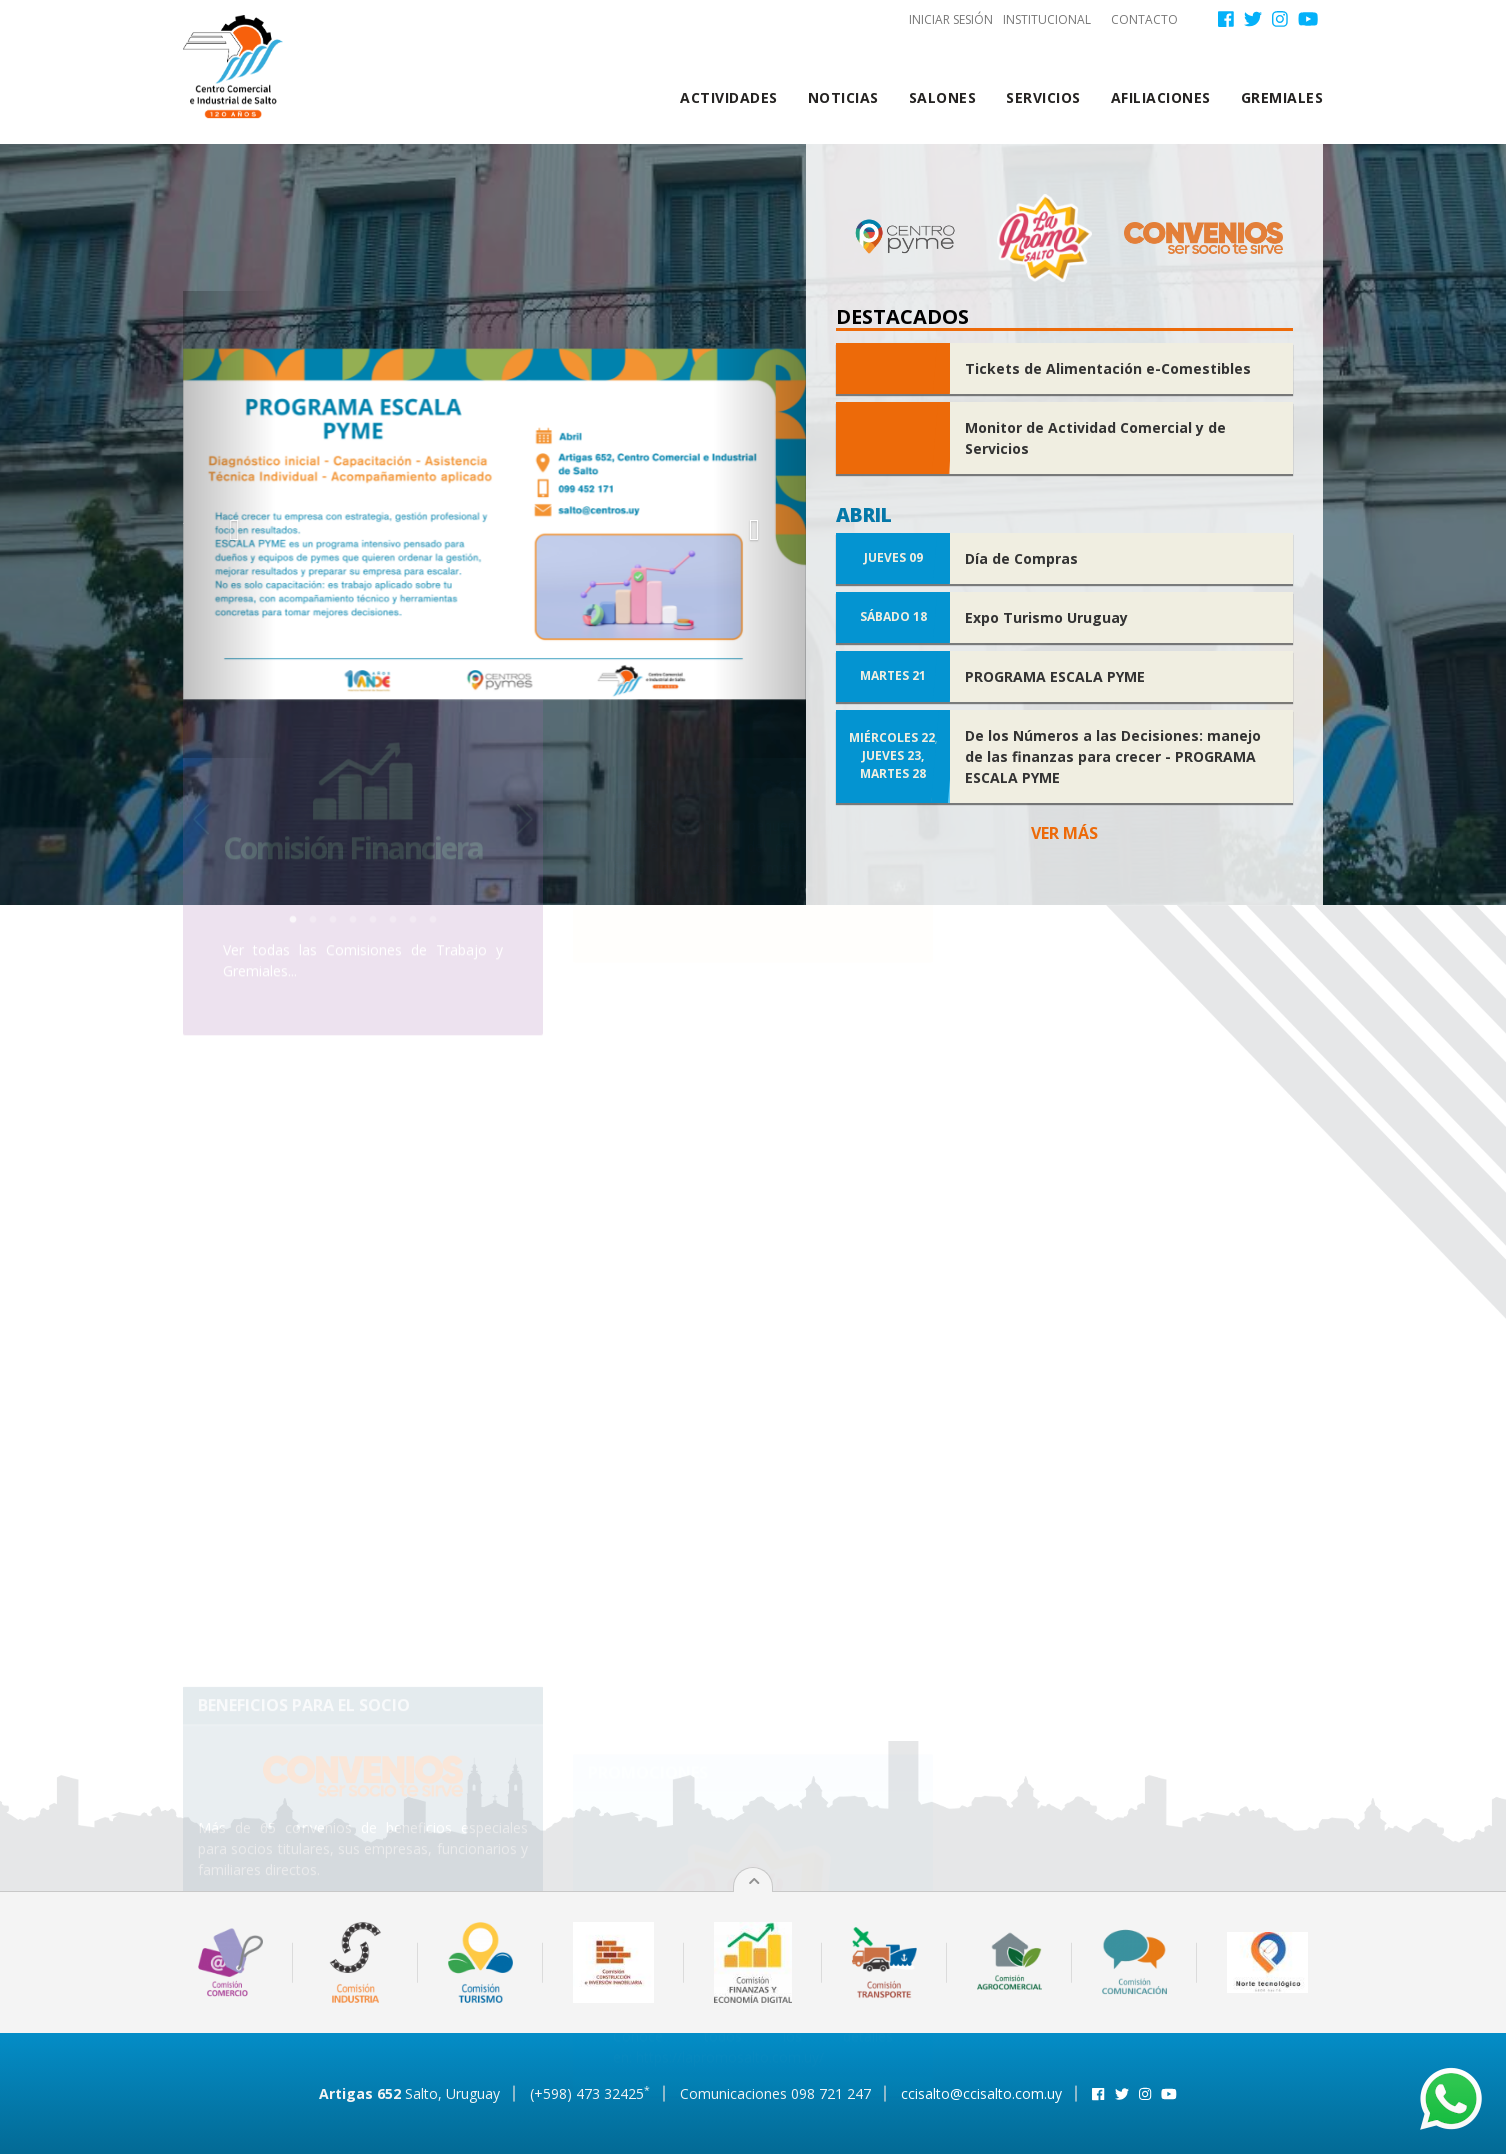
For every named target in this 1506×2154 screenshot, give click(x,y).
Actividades (729, 97)
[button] (229, 524)
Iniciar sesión (951, 19)
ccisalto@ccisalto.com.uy (981, 2093)
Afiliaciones (1161, 97)
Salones (943, 97)
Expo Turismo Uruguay (1046, 617)
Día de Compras (1021, 558)
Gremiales (1282, 97)
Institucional (1047, 19)
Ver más (1064, 833)
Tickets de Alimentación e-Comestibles (1108, 368)
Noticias (843, 97)
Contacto (1144, 19)
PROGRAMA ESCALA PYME (1055, 676)
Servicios (1043, 97)
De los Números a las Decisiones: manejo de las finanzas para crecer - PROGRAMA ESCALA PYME (1113, 756)
